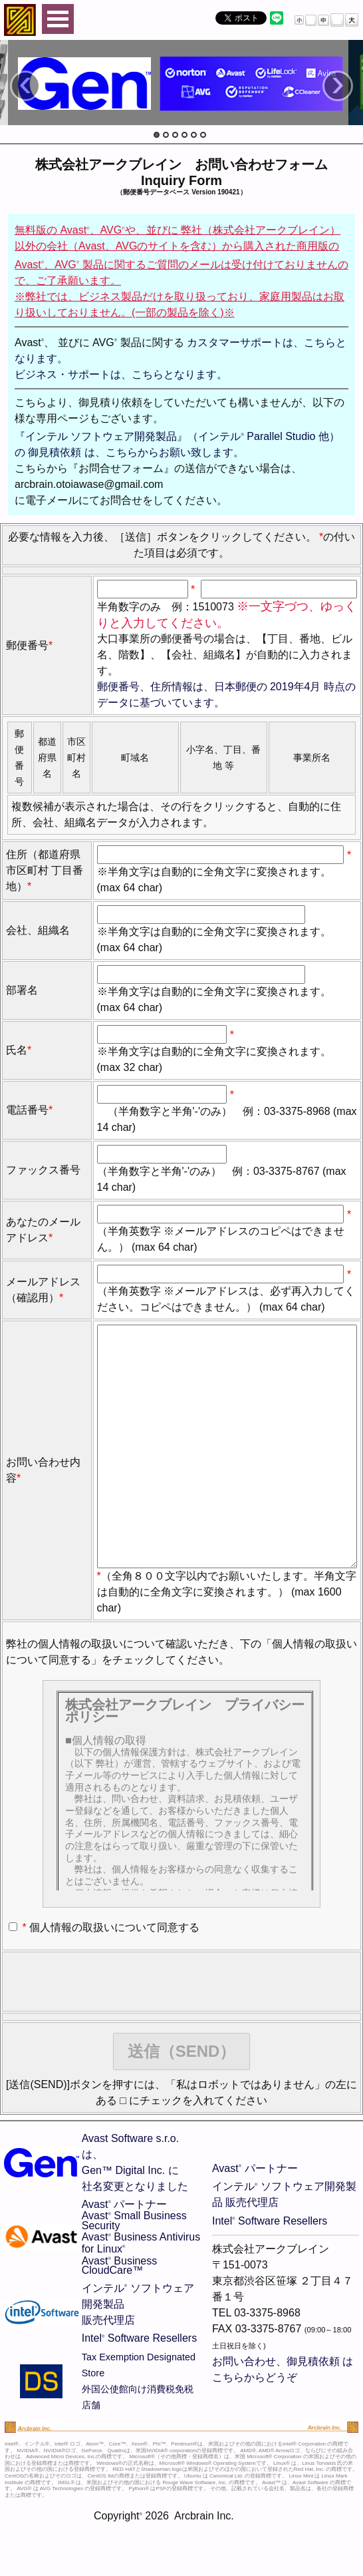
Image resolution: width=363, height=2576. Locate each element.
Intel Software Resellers (139, 2391)
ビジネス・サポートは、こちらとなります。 (121, 374)
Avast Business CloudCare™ (120, 2318)
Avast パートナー (125, 2257)
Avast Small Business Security (134, 2273)
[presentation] (107, 2035)
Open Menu (58, 19)
